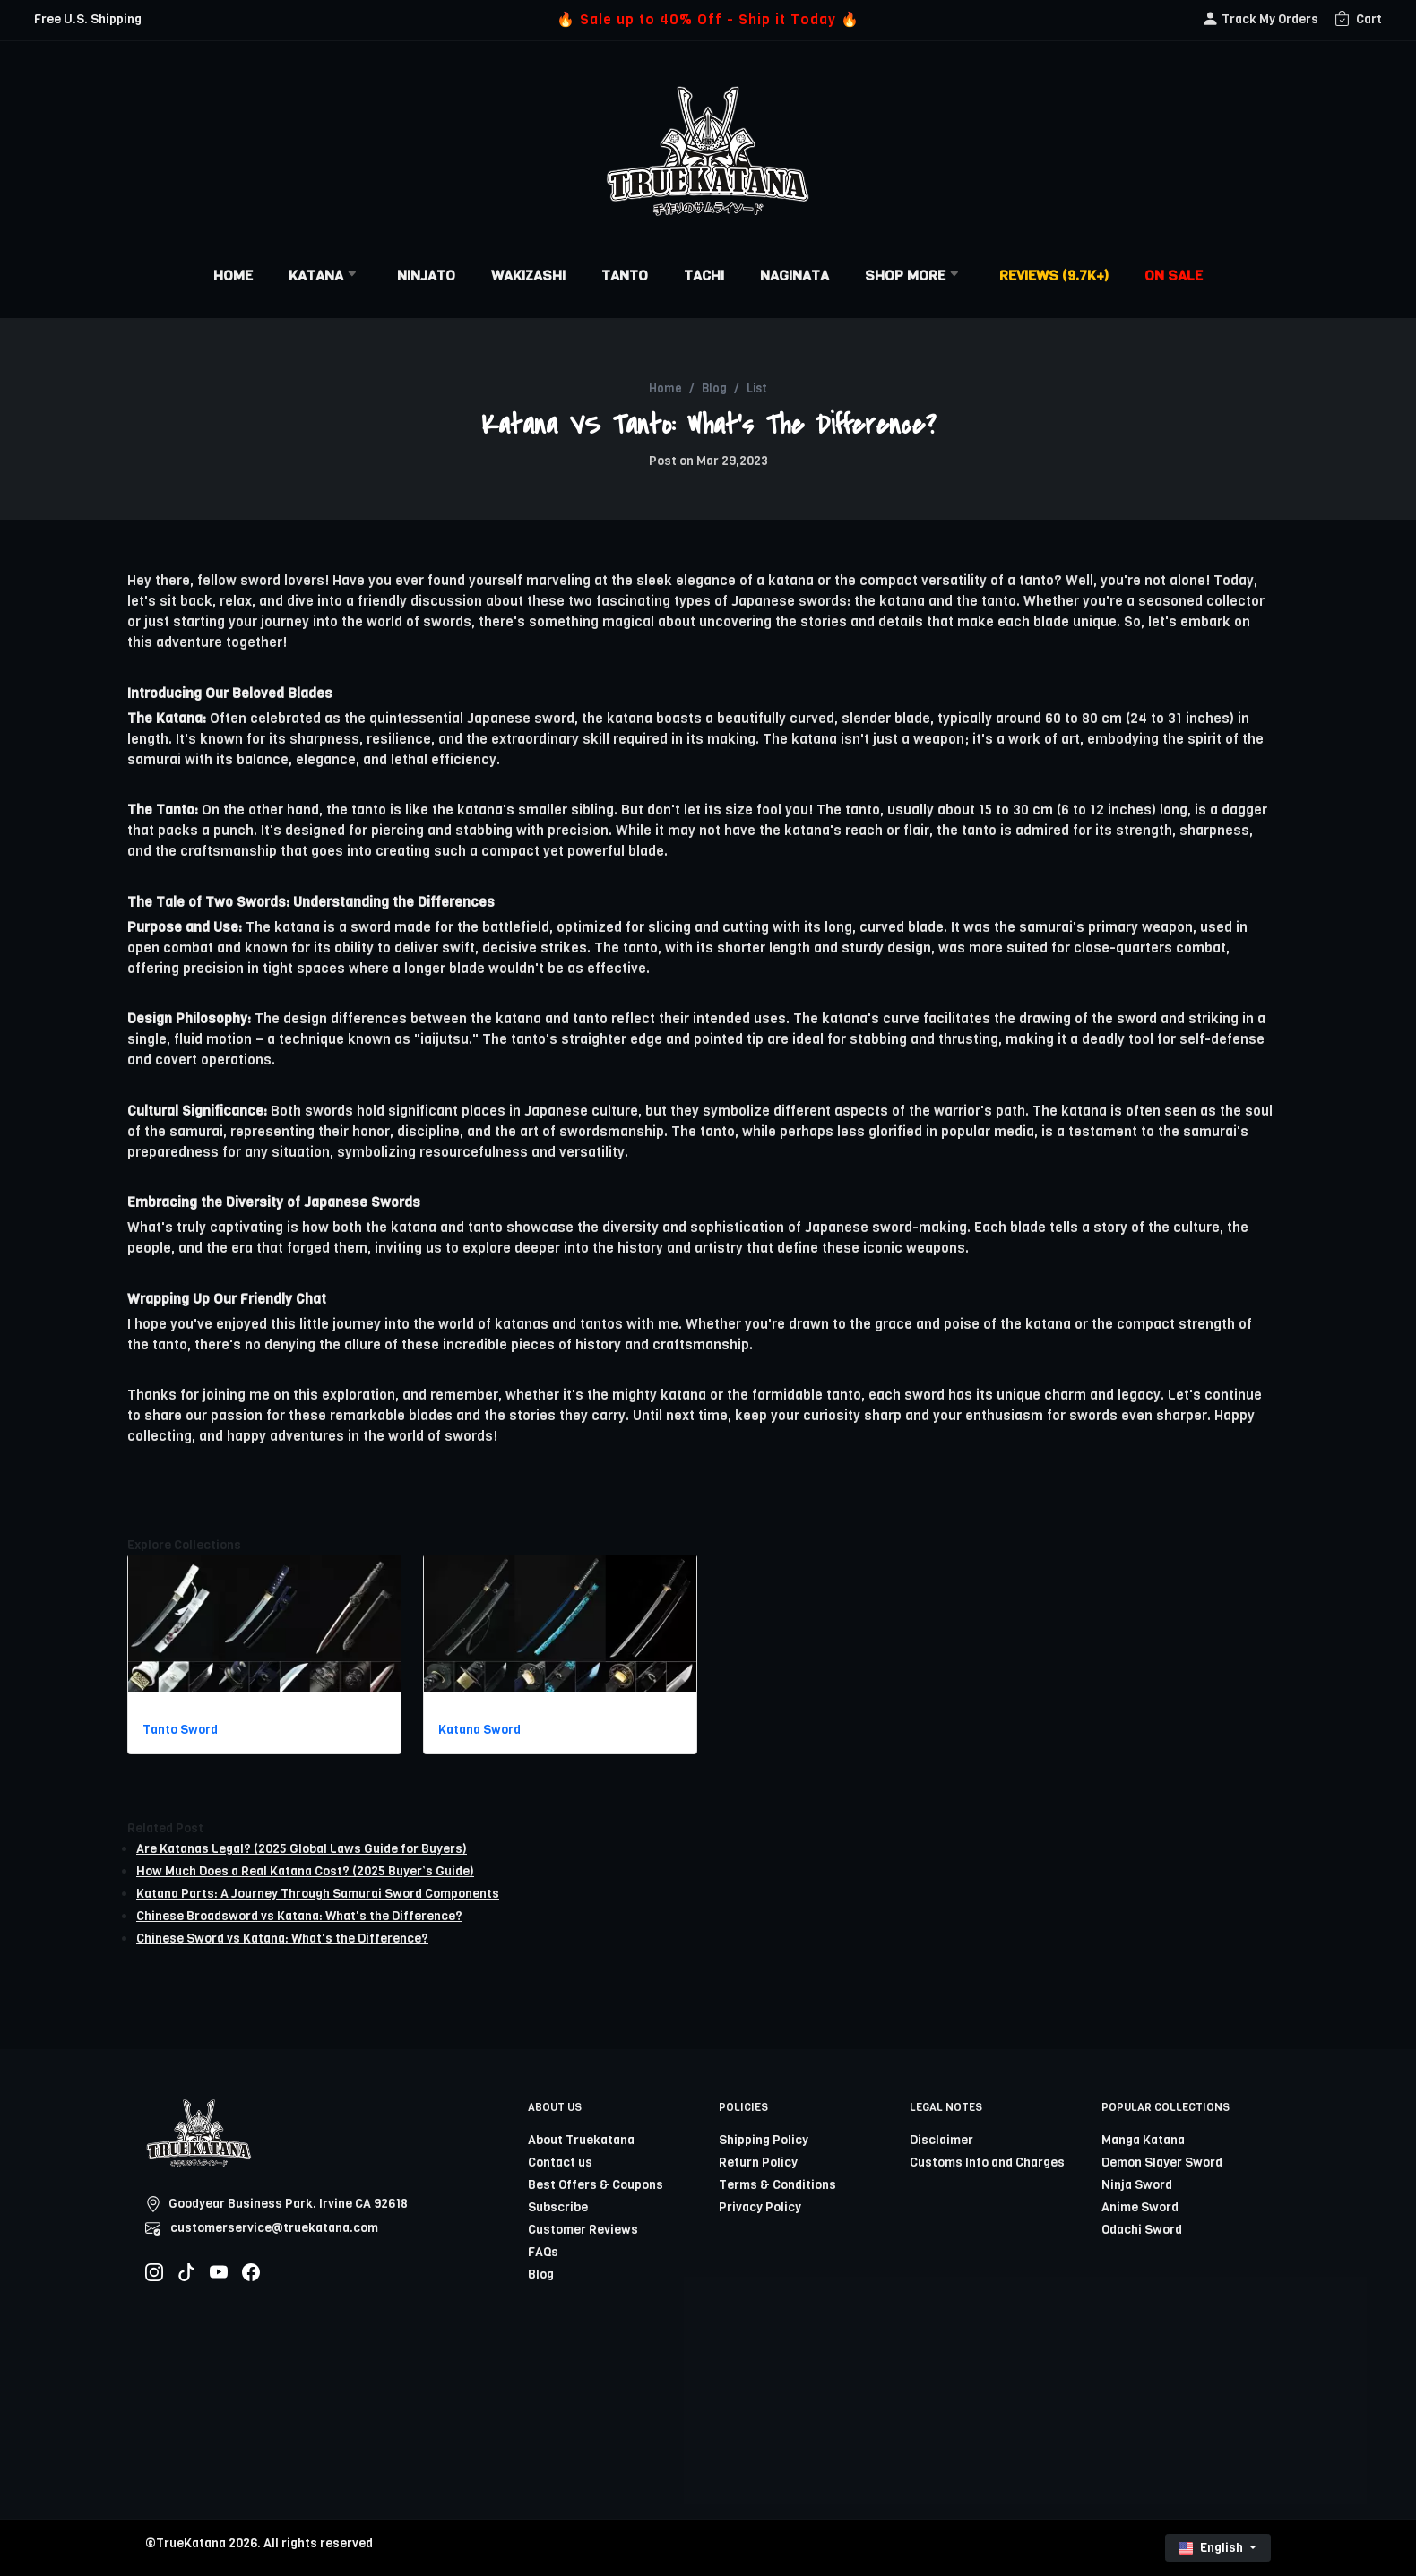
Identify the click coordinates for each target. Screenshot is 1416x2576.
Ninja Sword (1136, 2184)
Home (233, 275)
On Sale (1173, 275)
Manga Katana (1143, 2140)
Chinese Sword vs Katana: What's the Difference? (282, 1938)
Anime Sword (1140, 2207)
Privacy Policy (760, 2207)
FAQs (543, 2252)
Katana (325, 275)
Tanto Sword (180, 1729)
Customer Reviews (583, 2229)
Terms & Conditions (777, 2184)
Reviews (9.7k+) (1054, 275)
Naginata (794, 275)
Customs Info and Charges (987, 2162)
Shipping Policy (763, 2140)
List (757, 388)
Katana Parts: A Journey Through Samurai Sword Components (317, 1893)
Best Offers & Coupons (595, 2184)
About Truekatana (581, 2140)
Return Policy (758, 2162)
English (1212, 2547)
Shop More (914, 275)
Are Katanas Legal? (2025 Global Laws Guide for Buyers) (301, 1848)
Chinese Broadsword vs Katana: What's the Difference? (299, 1916)
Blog (714, 388)
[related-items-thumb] (264, 1623)
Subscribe (558, 2207)
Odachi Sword (1141, 2229)
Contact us (560, 2162)
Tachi (704, 275)
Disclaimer (941, 2140)
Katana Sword (479, 1729)
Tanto (624, 275)
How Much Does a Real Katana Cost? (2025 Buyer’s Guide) (305, 1871)
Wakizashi (528, 275)
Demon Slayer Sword (1161, 2162)
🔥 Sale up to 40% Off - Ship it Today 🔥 (708, 19)
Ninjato (426, 275)
